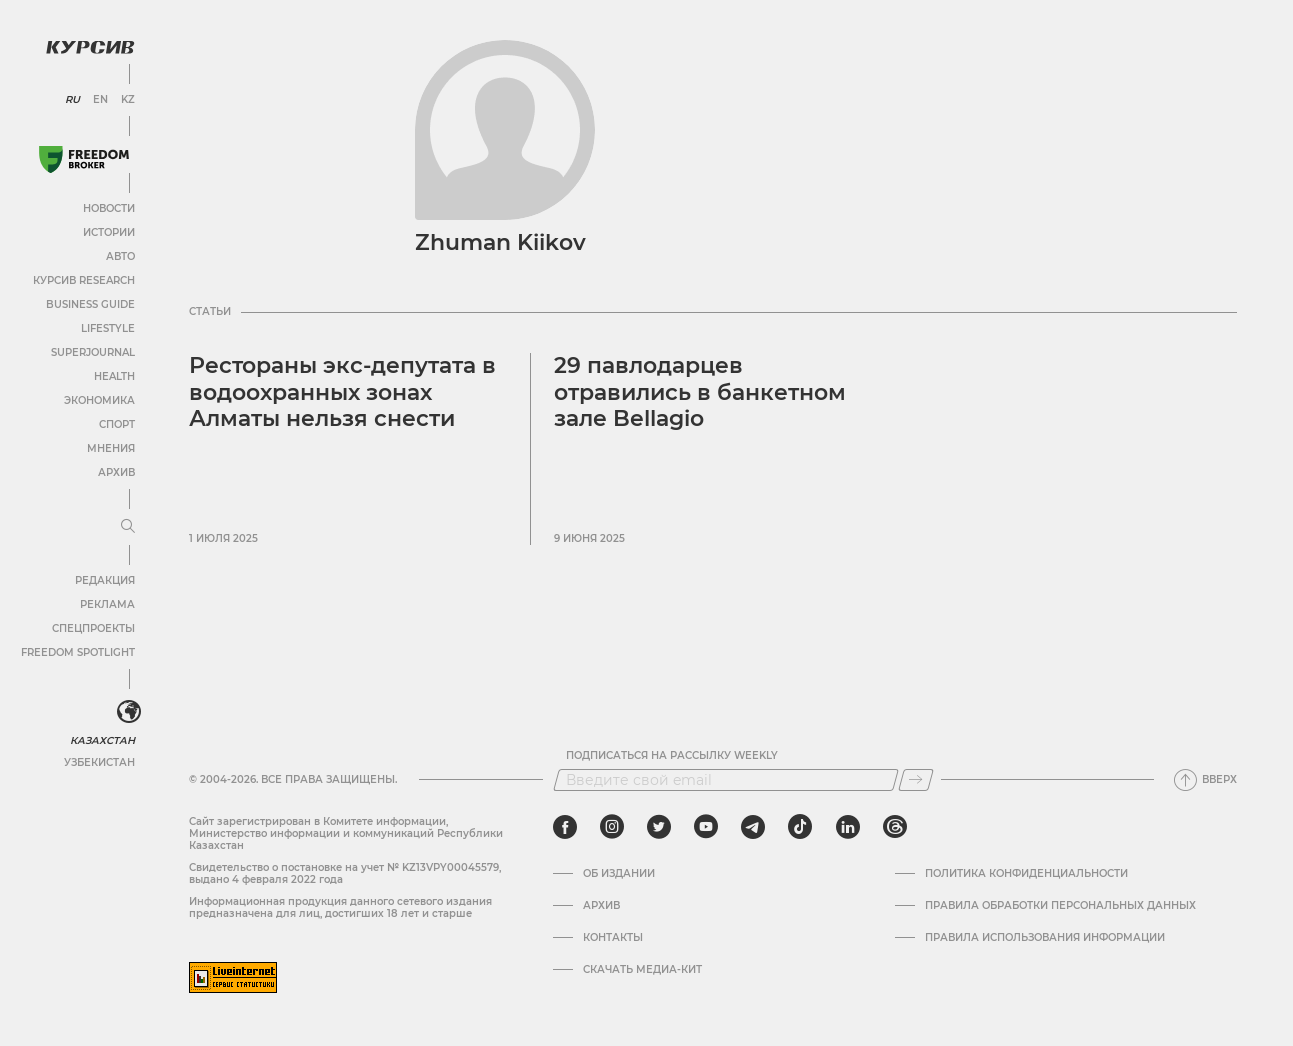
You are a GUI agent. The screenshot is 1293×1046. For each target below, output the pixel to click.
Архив (116, 472)
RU (72, 100)
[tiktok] (800, 827)
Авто (120, 256)
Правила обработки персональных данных (1060, 906)
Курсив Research (84, 280)
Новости (109, 208)
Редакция (105, 580)
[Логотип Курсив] (90, 47)
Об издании (619, 874)
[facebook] (565, 827)
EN (100, 100)
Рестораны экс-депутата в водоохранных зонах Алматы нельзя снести (342, 392)
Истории (109, 232)
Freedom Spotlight (78, 652)
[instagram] (612, 827)
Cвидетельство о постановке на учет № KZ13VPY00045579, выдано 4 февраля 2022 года (345, 873)
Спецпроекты (93, 628)
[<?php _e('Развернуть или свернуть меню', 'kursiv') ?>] (129, 712)
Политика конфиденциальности (1026, 874)
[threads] (895, 827)
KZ (128, 100)
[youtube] (706, 827)
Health (114, 376)
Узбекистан (99, 762)
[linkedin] (847, 827)
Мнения (111, 448)
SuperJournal (93, 352)
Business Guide (90, 304)
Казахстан (102, 740)
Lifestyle (108, 328)
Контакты (613, 938)
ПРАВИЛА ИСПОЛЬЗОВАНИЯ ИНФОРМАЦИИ (1045, 938)
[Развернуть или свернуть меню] (128, 527)
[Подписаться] (916, 780)
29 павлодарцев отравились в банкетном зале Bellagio (700, 392)
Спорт (117, 424)
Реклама (107, 604)
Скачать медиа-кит (642, 970)
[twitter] (659, 827)
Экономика (99, 400)
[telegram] (753, 827)
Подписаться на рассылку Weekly (672, 756)
